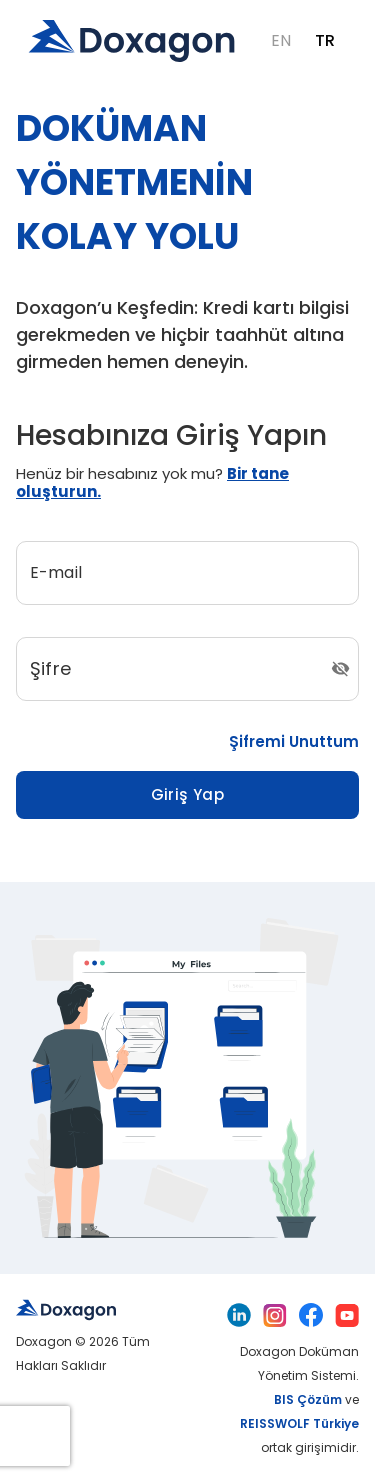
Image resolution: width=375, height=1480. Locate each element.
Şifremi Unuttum (294, 742)
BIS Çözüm (308, 1399)
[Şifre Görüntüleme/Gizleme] (340, 668)
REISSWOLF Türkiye (299, 1423)
